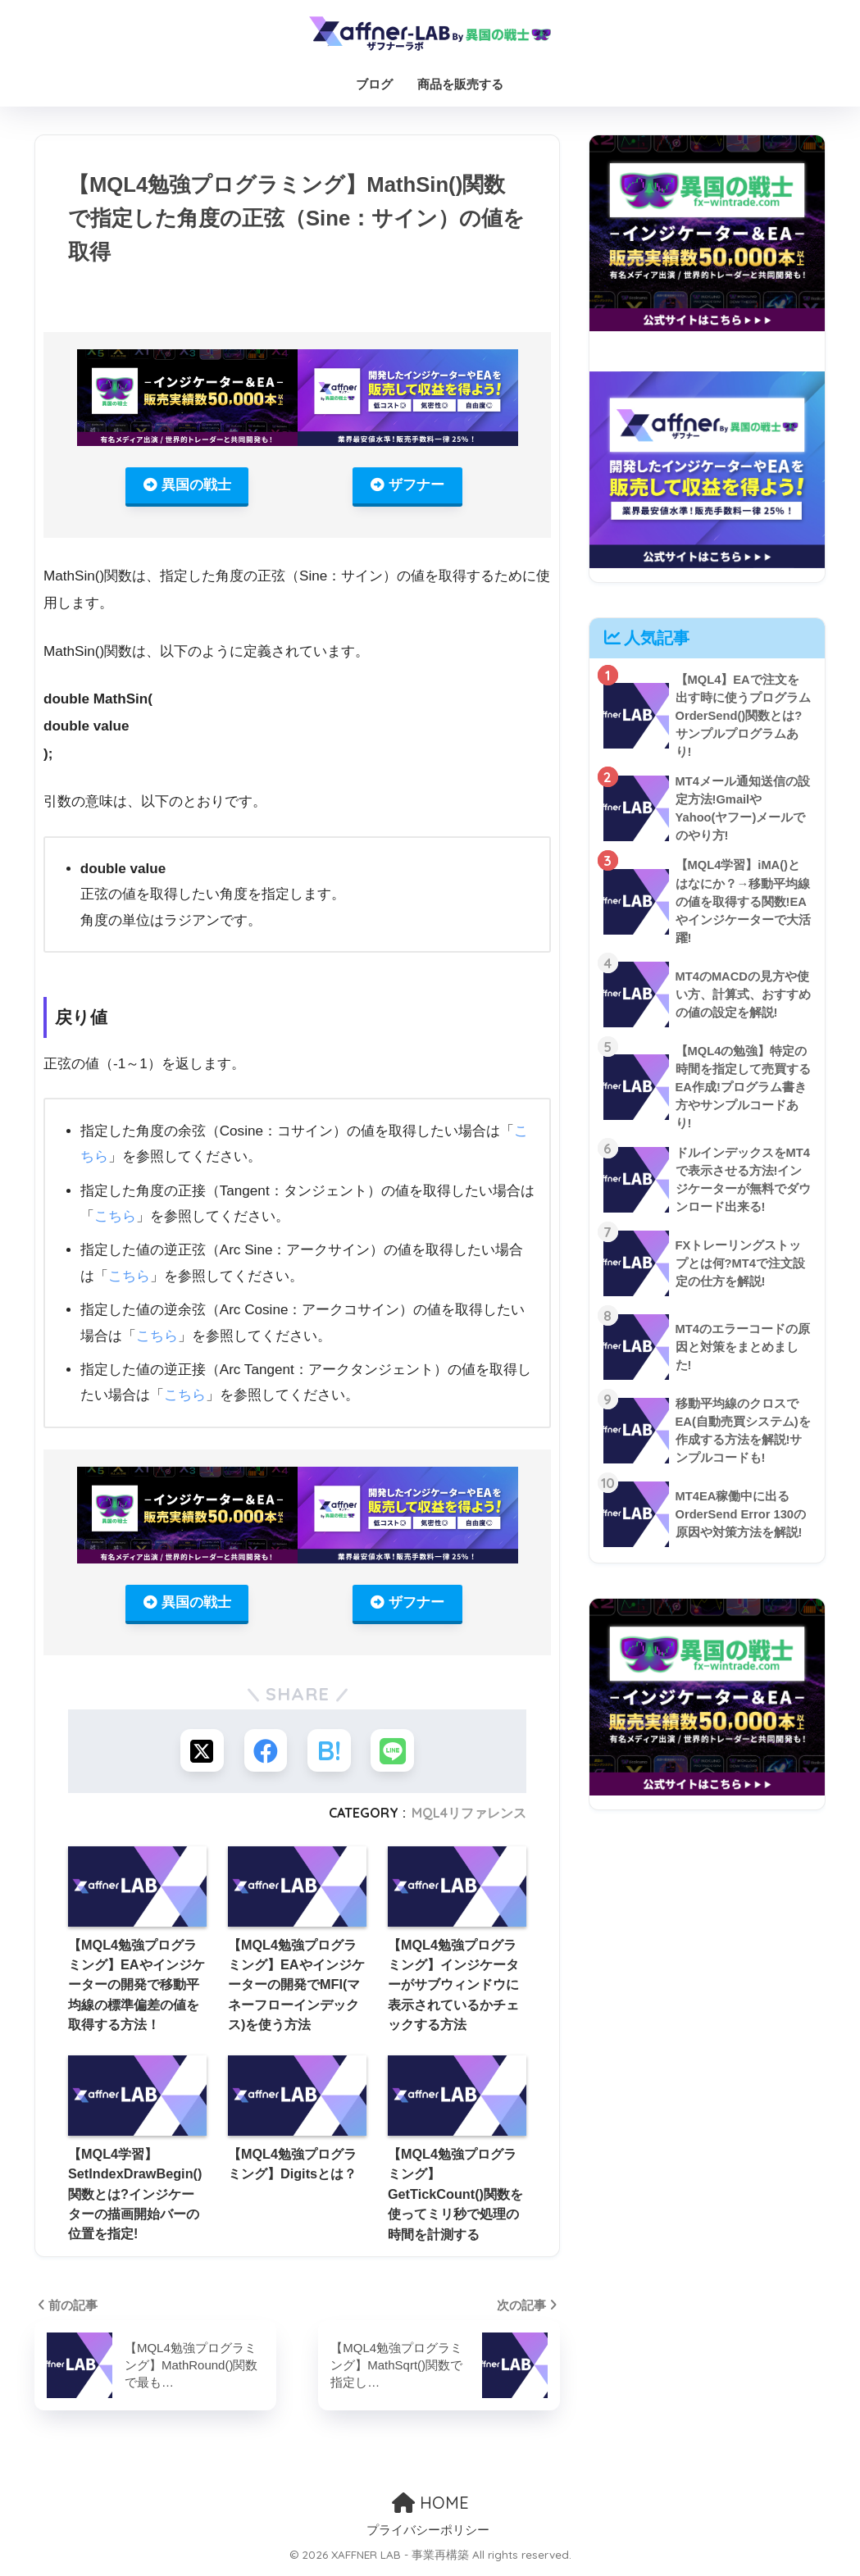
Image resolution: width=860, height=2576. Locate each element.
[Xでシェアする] (198, 1753)
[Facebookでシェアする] (264, 1753)
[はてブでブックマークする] (330, 1753)
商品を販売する (460, 84)
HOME (430, 2506)
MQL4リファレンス (469, 1817)
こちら (115, 1217)
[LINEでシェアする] (395, 1753)
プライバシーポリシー (427, 2534)
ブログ (374, 84)
